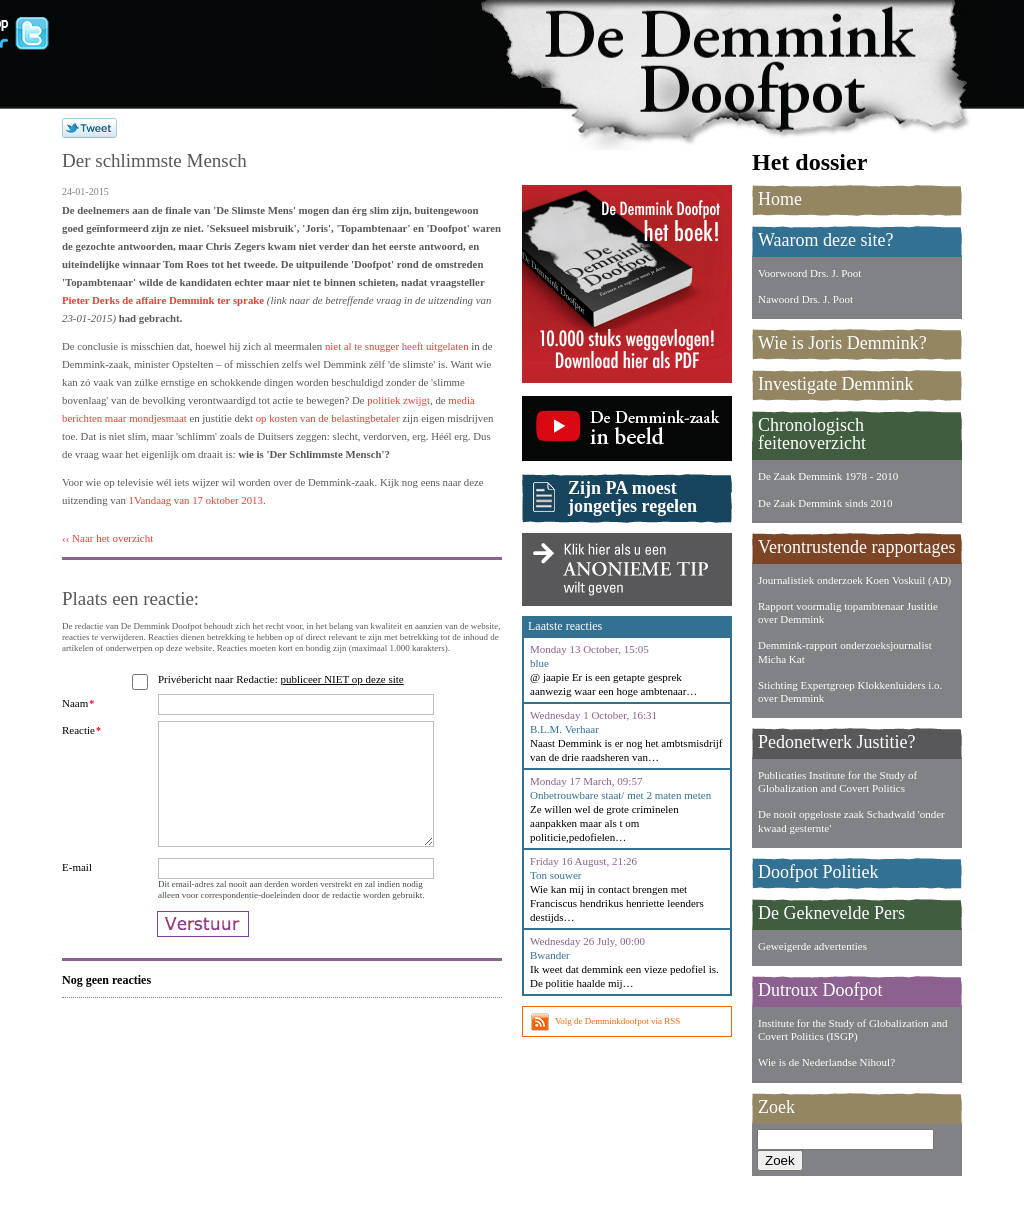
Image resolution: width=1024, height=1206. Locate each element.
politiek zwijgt (398, 400)
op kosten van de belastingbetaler (328, 418)
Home (780, 199)
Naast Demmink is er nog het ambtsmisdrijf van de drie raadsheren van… (626, 750)
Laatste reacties (565, 626)
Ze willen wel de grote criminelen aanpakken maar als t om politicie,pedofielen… (604, 823)
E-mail (77, 891)
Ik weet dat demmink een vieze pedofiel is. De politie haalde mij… (624, 976)
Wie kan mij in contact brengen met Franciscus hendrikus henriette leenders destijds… (617, 903)
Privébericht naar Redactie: (283, 679)
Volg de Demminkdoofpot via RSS (617, 1021)
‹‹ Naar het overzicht (107, 538)
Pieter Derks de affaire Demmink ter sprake (163, 300)
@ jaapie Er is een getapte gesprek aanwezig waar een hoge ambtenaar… (613, 684)
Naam (78, 703)
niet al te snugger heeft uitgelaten (397, 346)
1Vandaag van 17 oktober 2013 (196, 500)
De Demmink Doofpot (742, 62)
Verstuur (203, 958)
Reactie (81, 730)
